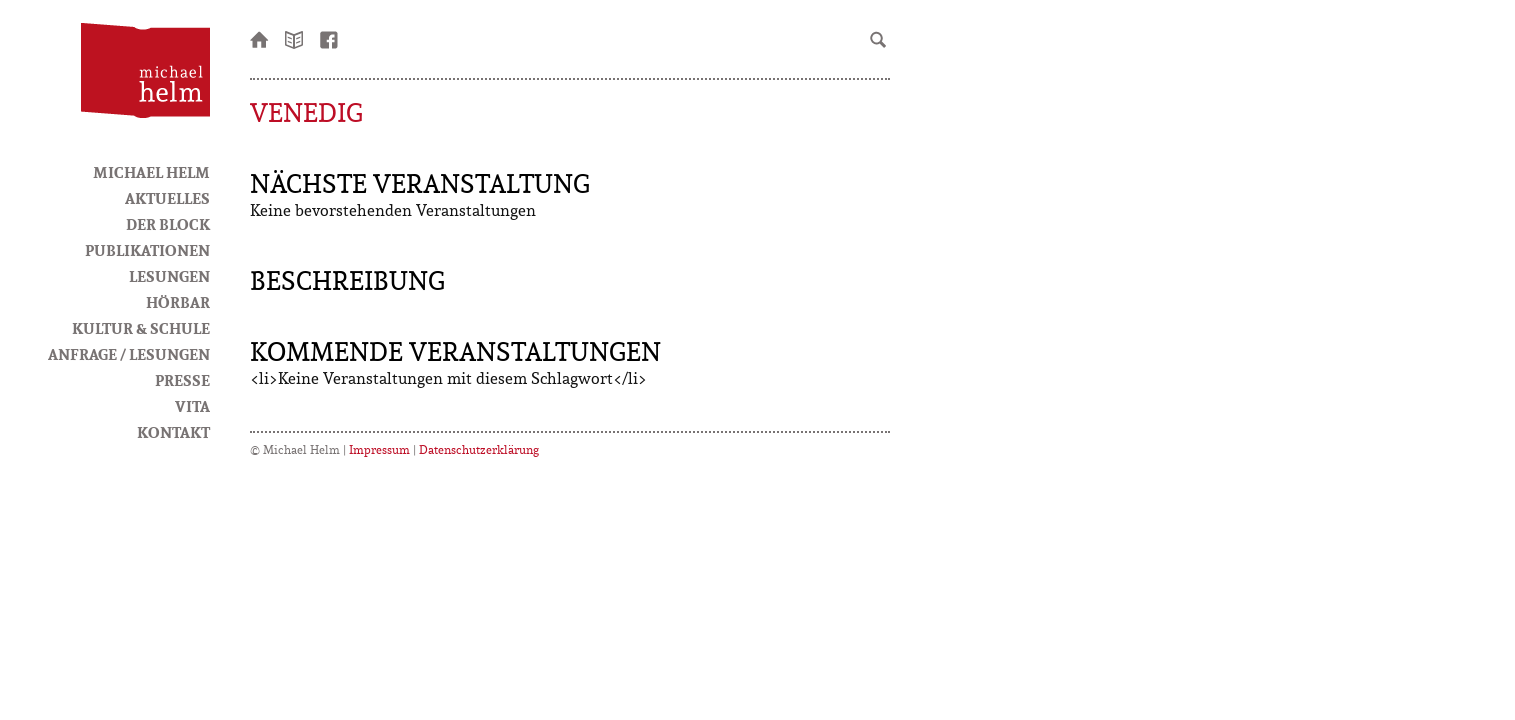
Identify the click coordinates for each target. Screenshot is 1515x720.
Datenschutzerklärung (479, 449)
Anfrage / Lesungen (129, 354)
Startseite (260, 38)
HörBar (178, 302)
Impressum (379, 449)
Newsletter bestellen (295, 38)
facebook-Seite (330, 38)
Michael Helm (151, 172)
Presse (182, 380)
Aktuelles (167, 198)
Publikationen (147, 250)
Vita (192, 406)
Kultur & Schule (141, 328)
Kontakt (173, 432)
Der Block (168, 224)
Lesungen (169, 276)
